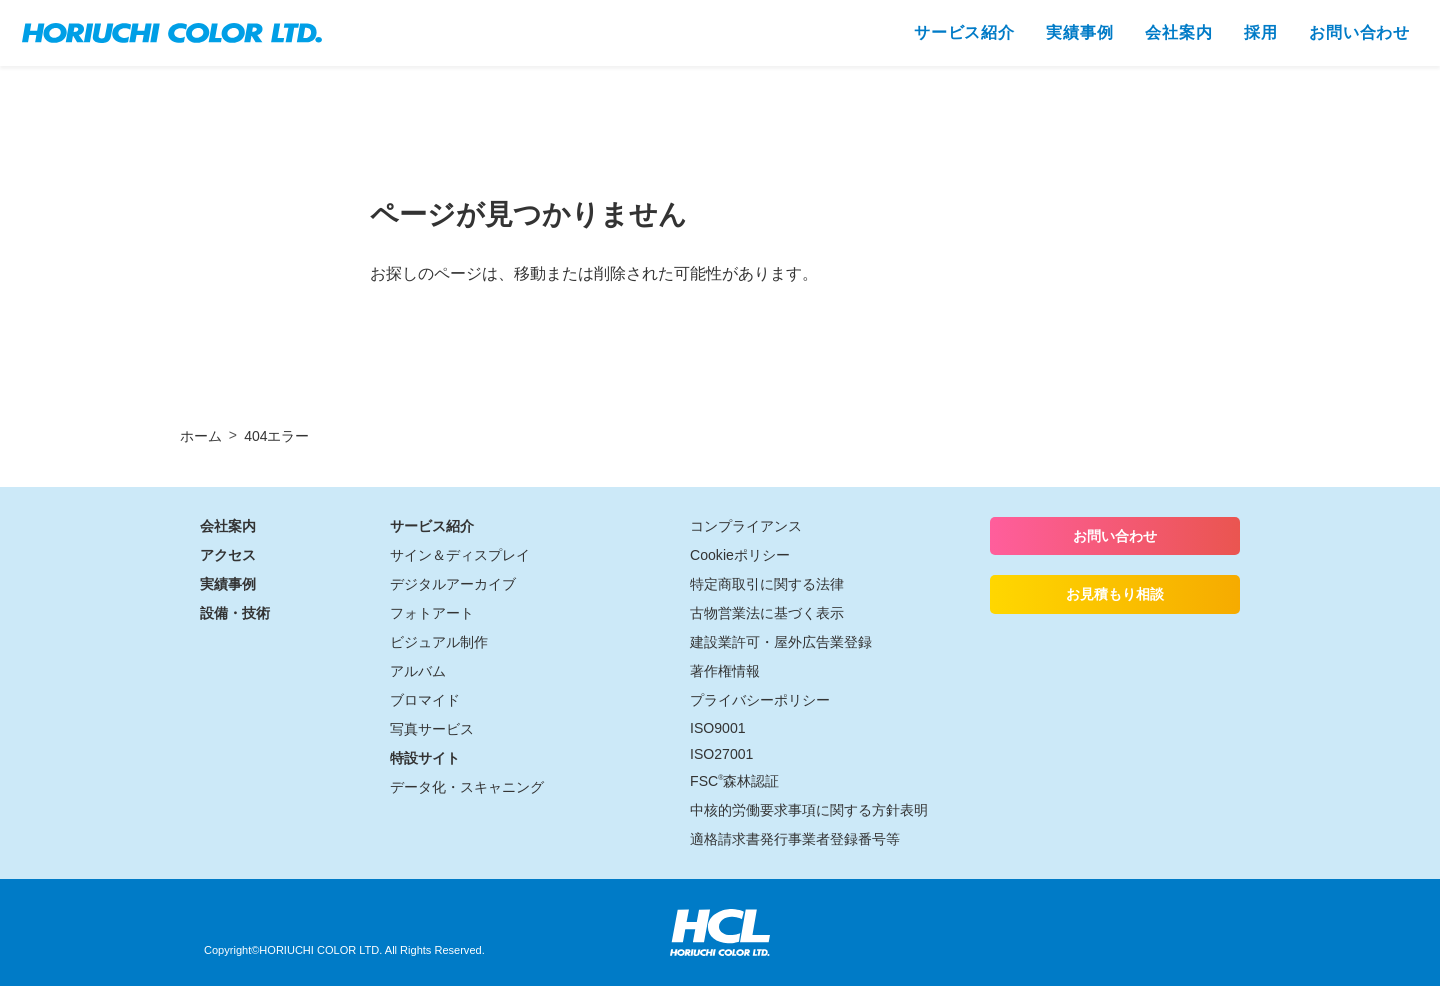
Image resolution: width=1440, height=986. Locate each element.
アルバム (418, 671)
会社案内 (228, 526)
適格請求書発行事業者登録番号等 (795, 839)
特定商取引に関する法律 (767, 584)
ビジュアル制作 (439, 642)
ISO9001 (718, 728)
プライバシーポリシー (760, 700)
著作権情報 (725, 671)
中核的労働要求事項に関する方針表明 (809, 810)
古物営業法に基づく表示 (767, 613)
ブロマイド (425, 700)
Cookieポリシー (740, 555)
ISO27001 (721, 754)
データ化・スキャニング (467, 787)
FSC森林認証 (734, 781)
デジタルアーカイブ (453, 584)
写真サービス (432, 729)
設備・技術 (235, 613)
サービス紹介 (432, 526)
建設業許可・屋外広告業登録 (781, 642)
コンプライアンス (746, 526)
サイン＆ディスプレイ (460, 555)
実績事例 (228, 584)
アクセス (228, 555)
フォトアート (432, 613)
